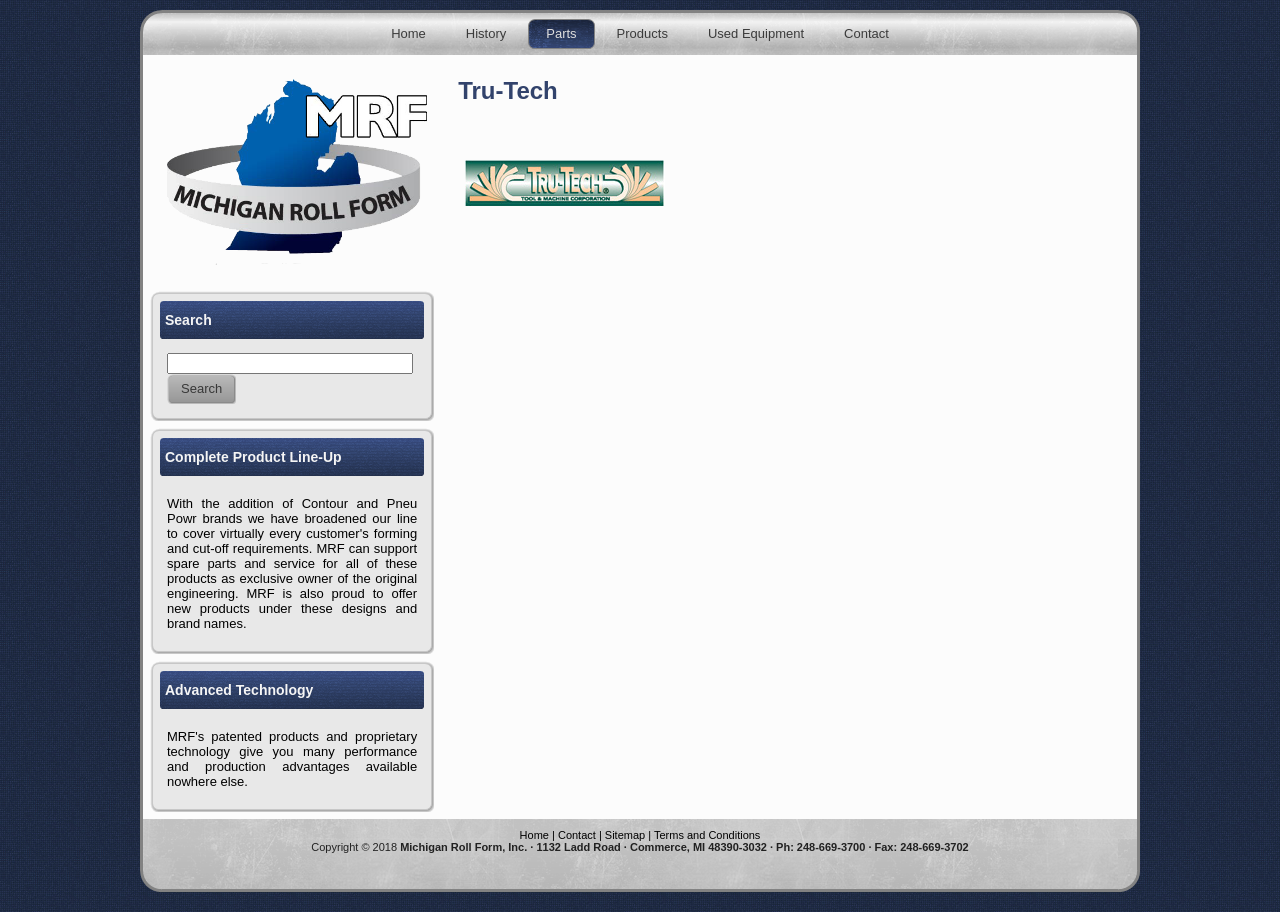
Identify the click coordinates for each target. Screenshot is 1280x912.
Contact (577, 835)
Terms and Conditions (707, 835)
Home (534, 835)
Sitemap (625, 835)
